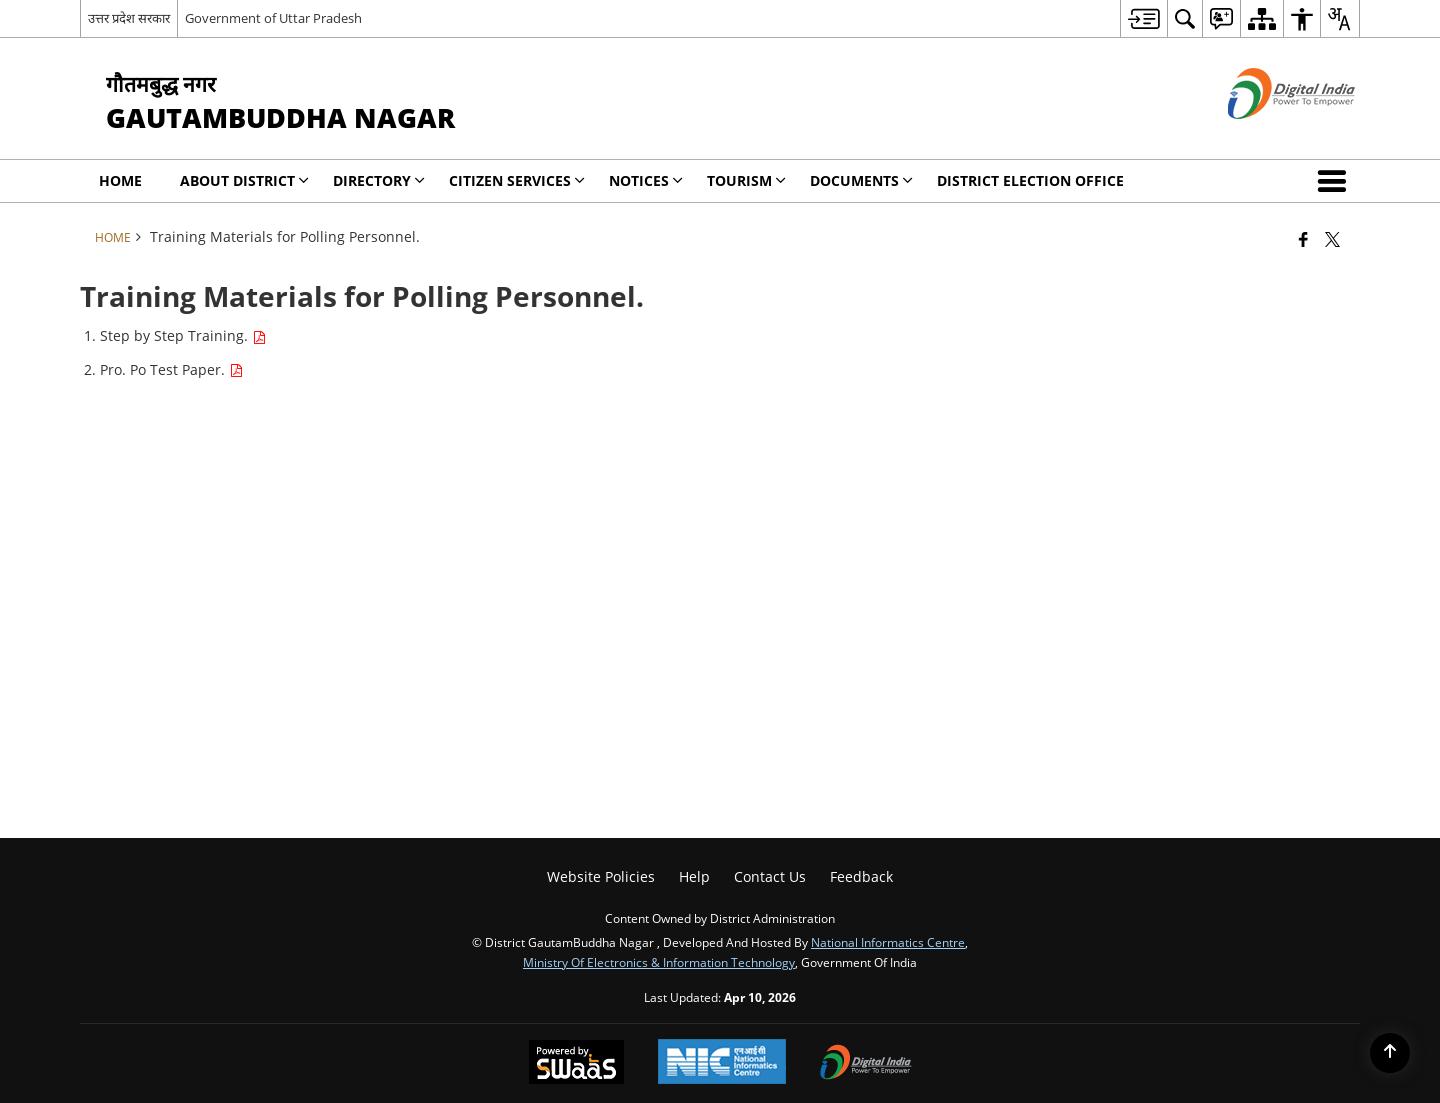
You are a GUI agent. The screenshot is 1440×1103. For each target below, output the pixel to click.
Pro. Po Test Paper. (171, 369)
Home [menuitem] (120, 180)
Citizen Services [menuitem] (517, 180)
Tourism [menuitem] (746, 180)
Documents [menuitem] (861, 180)
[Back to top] (1390, 1053)
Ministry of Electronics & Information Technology (659, 962)
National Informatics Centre (888, 942)
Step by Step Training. (183, 335)
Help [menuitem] (694, 876)
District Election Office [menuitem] (1030, 180)
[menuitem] (1143, 18)
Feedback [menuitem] (861, 876)
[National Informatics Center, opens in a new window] (722, 1063)
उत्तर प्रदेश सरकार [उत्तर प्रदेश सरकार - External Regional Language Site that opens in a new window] (129, 18)
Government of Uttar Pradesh (273, 18)
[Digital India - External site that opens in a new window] (1266, 135)
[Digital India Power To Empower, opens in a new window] (866, 1064)
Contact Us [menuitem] (770, 876)
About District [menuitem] (244, 180)
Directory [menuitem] (379, 180)
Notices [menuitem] (646, 180)
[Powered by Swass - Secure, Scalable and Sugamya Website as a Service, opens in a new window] (576, 1064)
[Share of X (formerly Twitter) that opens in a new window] (1332, 239)
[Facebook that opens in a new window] (1303, 239)
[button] (1336, 181)
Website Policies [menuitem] (601, 876)
